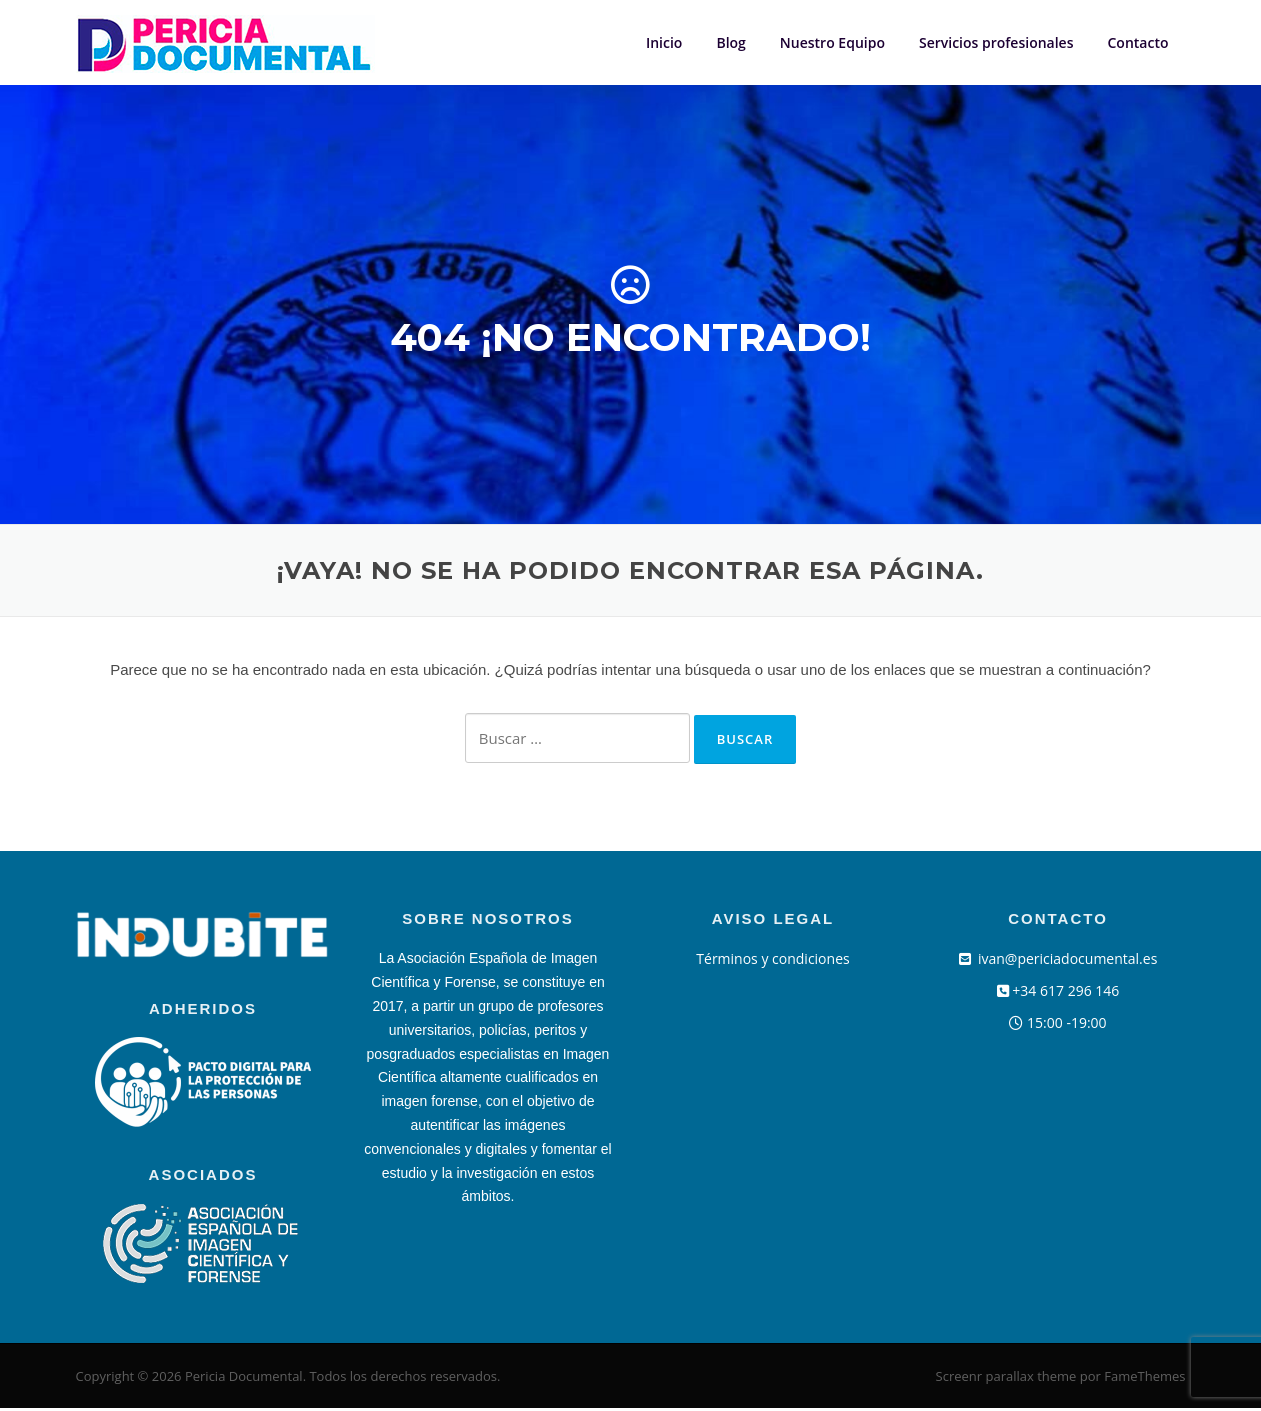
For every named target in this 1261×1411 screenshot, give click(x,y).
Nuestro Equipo (832, 42)
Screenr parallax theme (1006, 1379)
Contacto (1137, 42)
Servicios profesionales (996, 42)
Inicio (664, 42)
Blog (730, 42)
